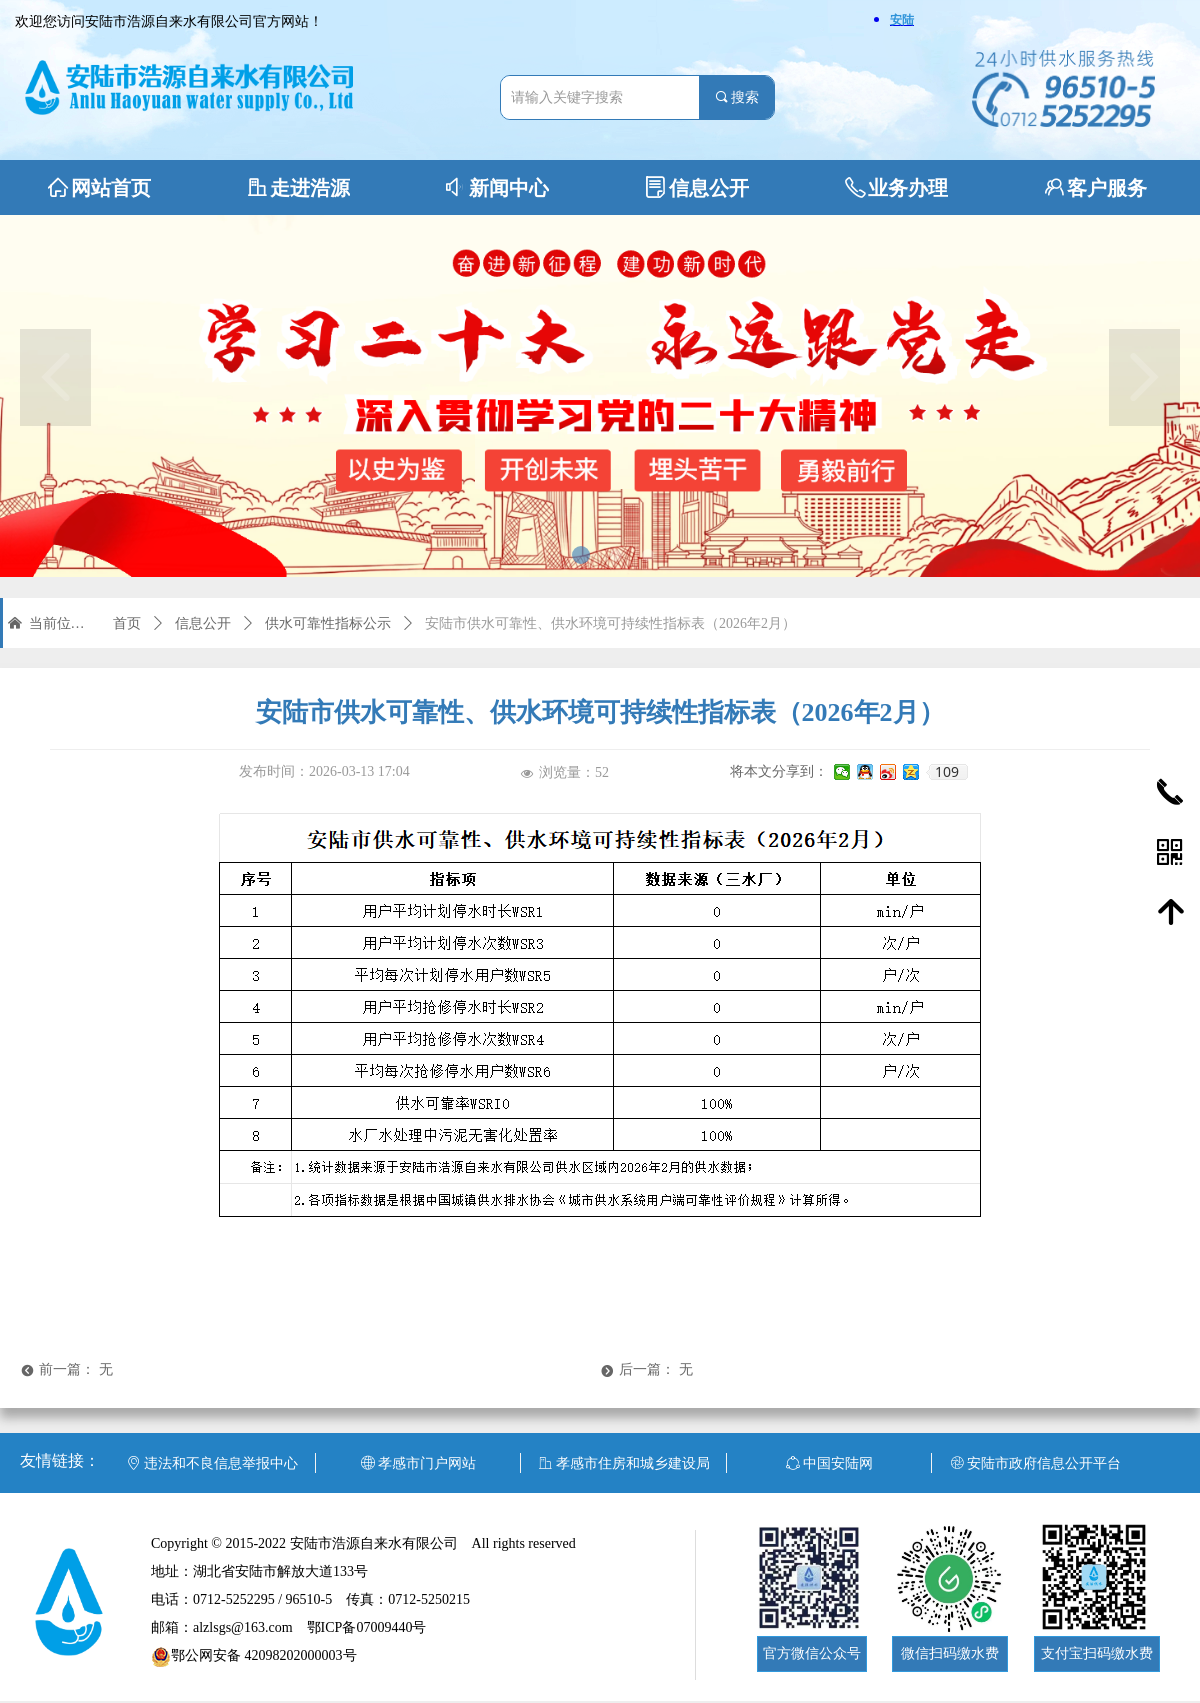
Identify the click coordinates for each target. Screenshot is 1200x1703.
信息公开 (203, 623)
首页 (127, 623)
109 (947, 772)
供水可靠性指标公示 (328, 623)
